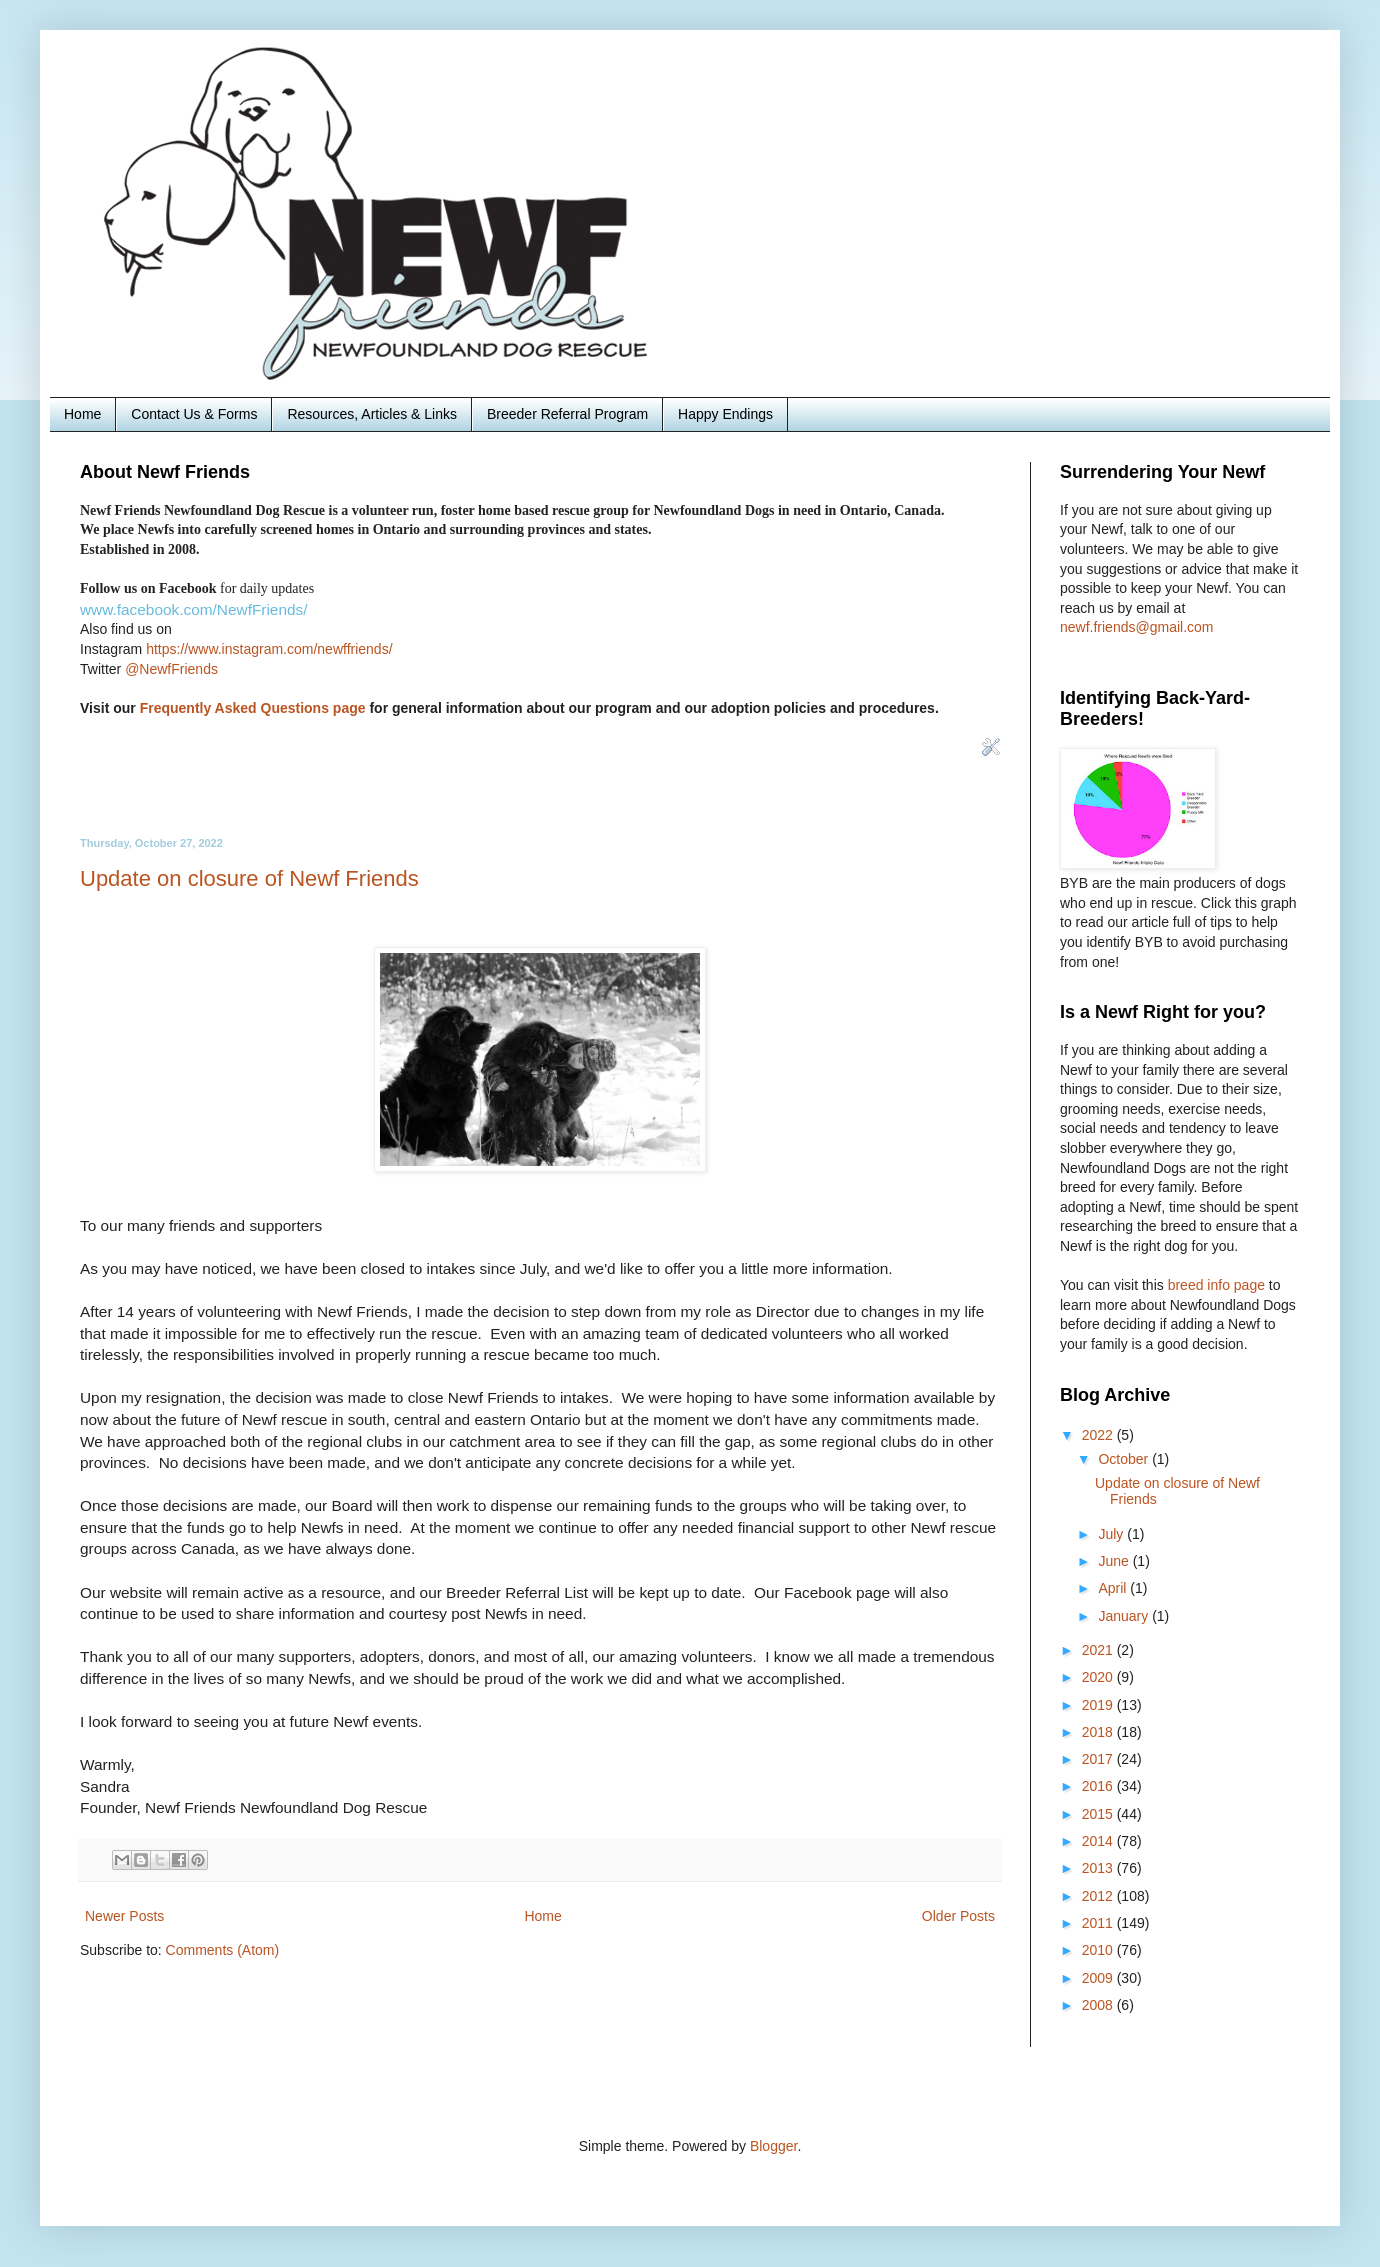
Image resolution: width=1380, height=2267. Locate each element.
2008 (1099, 2005)
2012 (1099, 1896)
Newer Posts (124, 1916)
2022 (1099, 1435)
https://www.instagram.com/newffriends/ (269, 649)
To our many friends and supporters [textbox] (540, 1518)
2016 (1099, 1786)
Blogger (773, 2146)
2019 (1099, 1705)
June (1115, 1561)
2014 (1099, 1841)
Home (82, 414)
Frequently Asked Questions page (253, 708)
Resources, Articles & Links (372, 414)
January (1125, 1616)
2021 (1099, 1650)
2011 (1099, 1923)
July (1112, 1534)
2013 (1099, 1868)
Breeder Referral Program (567, 414)
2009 (1099, 1978)
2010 (1099, 1950)
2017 (1099, 1759)
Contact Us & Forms (194, 414)
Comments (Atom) (223, 1950)
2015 (1099, 1814)
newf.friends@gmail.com (1137, 627)
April (1114, 1588)
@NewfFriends (171, 669)
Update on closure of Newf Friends (249, 878)
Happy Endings (725, 414)
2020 (1099, 1677)
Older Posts (958, 1916)
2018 (1099, 1732)
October (1125, 1459)
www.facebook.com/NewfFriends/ (194, 609)
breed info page (1218, 1285)
